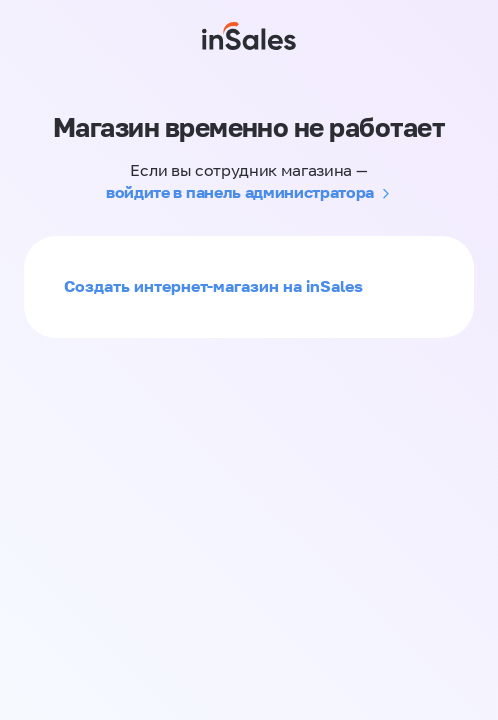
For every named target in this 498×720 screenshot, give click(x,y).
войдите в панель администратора (240, 192)
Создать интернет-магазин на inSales (213, 286)
